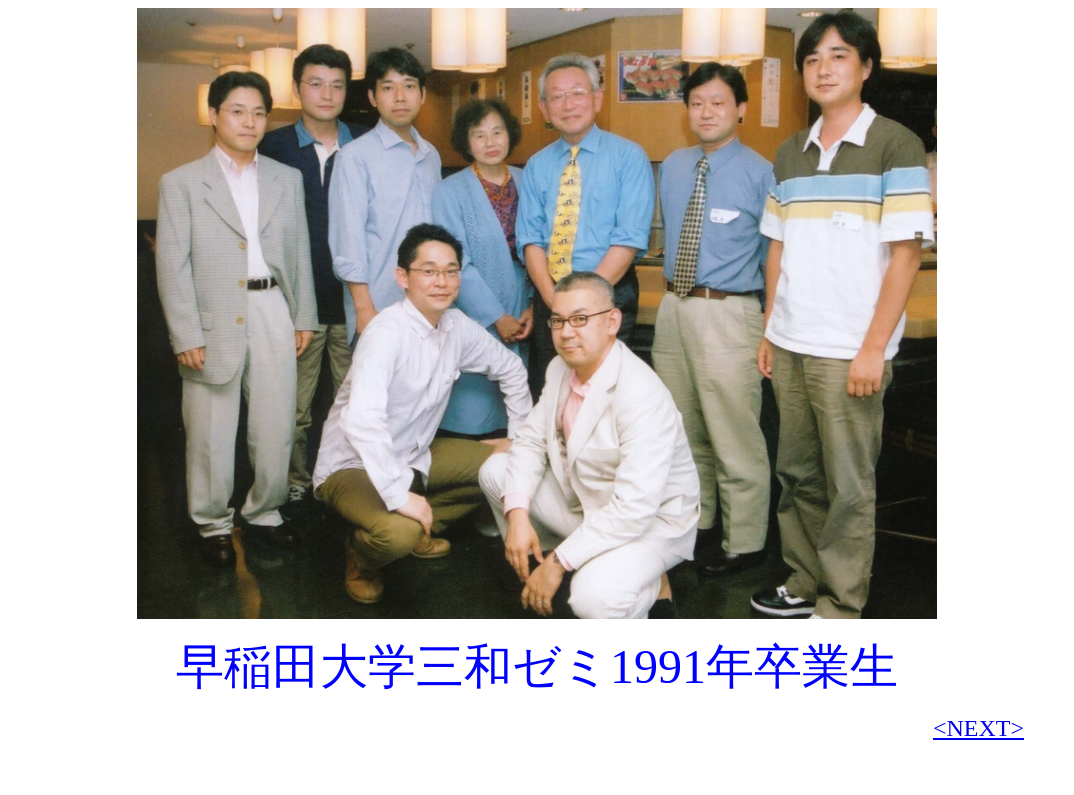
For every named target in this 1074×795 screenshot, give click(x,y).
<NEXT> (978, 728)
